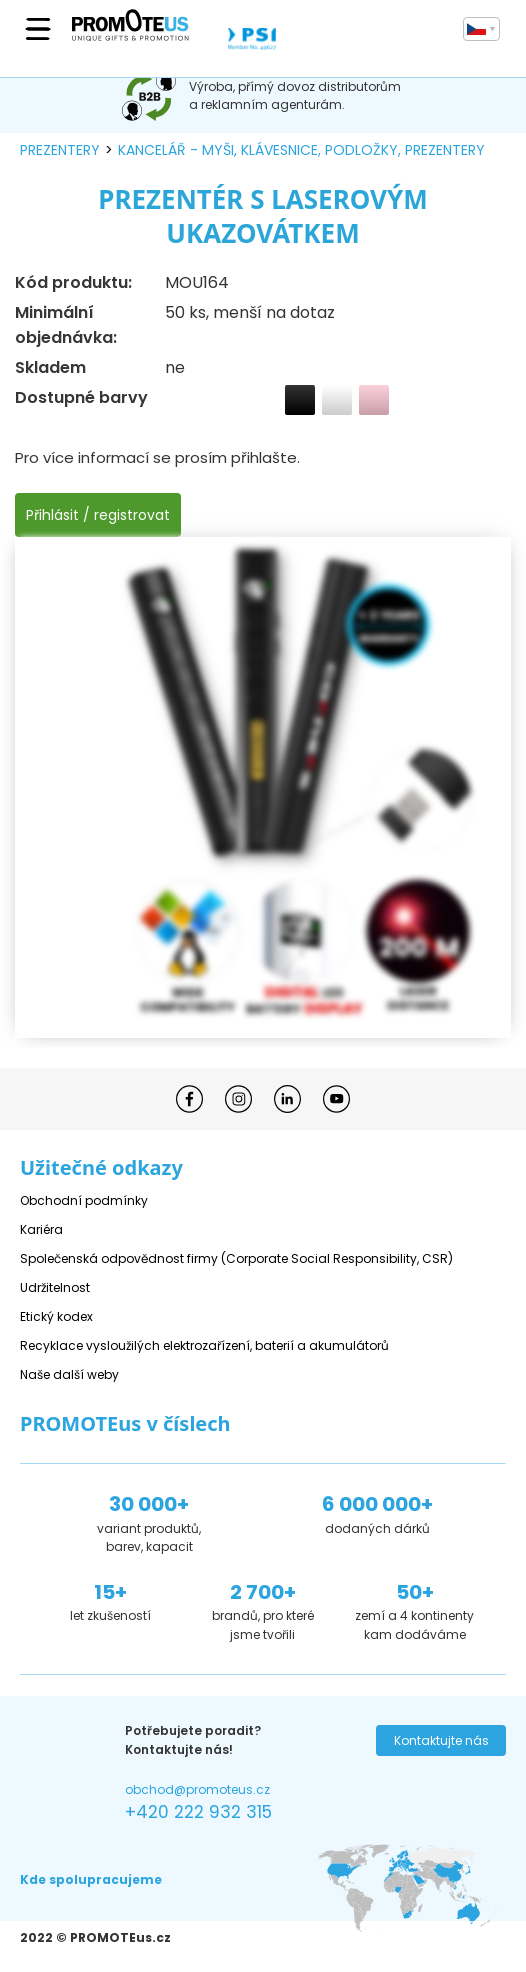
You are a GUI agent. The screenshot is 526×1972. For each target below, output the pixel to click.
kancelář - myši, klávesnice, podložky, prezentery (301, 150)
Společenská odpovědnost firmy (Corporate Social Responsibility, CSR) (236, 1258)
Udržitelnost (55, 1287)
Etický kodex (56, 1316)
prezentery (60, 150)
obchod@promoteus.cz (197, 1789)
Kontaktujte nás (441, 1740)
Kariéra (41, 1229)
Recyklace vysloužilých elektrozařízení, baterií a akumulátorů (204, 1345)
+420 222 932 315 (198, 1812)
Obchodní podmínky (84, 1200)
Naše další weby (69, 1374)
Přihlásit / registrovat (98, 515)
